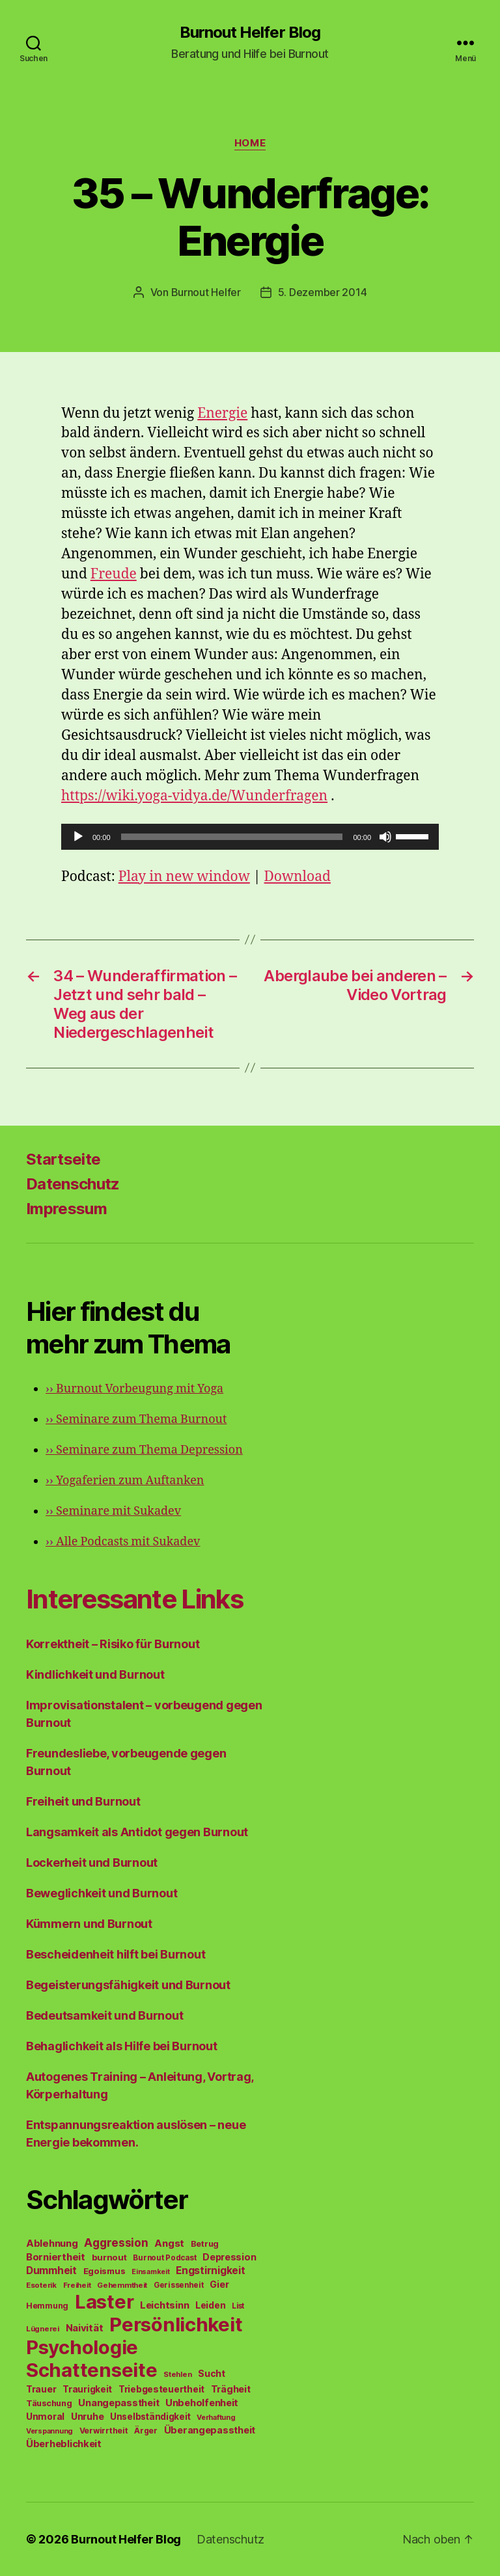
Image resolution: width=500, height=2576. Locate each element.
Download (297, 877)
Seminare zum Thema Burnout (136, 1419)
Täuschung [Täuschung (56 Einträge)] (49, 2403)
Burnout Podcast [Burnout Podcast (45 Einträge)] (164, 2257)
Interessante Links (134, 1599)
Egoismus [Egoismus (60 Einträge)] (104, 2271)
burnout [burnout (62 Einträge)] (109, 2257)
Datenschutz (73, 1183)
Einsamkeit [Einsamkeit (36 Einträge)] (150, 2272)
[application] (250, 837)
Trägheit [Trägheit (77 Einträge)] (231, 2388)
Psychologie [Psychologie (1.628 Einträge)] (82, 2347)
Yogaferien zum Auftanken (125, 1480)
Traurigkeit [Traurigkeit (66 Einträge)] (87, 2389)
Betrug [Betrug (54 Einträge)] (205, 2244)
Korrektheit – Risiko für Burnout (112, 1644)
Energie (222, 413)
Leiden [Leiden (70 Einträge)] (210, 2305)
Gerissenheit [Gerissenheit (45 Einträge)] (179, 2285)
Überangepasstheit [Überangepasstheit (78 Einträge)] (209, 2429)
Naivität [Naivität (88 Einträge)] (85, 2328)
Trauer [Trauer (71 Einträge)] (41, 2388)
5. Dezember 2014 (322, 292)
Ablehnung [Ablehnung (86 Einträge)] (52, 2243)
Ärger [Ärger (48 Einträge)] (146, 2430)
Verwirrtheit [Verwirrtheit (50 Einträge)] (103, 2430)
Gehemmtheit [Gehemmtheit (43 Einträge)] (122, 2285)
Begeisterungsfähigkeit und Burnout (128, 1985)
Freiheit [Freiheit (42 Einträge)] (77, 2285)
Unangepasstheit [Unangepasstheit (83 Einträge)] (118, 2403)
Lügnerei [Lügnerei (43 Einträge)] (42, 2328)
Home (250, 143)
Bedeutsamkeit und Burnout (104, 2015)
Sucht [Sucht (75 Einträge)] (211, 2373)
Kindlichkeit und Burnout (95, 1674)
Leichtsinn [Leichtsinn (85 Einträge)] (164, 2305)
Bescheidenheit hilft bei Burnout (115, 1954)
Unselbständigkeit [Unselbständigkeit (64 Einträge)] (150, 2416)
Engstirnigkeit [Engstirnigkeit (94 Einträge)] (210, 2270)
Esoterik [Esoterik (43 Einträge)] (41, 2285)
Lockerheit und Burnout (92, 1862)
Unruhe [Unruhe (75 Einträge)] (87, 2416)
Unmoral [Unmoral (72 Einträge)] (45, 2416)
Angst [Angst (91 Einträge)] (169, 2243)
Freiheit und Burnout (83, 1801)
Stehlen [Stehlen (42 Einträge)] (177, 2374)
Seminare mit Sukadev (113, 1511)
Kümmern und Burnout (89, 1924)
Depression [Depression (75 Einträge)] (229, 2256)
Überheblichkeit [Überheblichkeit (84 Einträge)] (64, 2444)
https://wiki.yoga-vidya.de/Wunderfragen (194, 796)
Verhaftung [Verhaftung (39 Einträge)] (216, 2417)
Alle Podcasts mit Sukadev (123, 1541)
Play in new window (184, 877)
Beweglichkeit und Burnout (101, 1893)
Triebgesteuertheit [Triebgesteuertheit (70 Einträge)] (161, 2389)
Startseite (63, 1159)
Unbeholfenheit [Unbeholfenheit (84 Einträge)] (201, 2403)
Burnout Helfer (206, 292)
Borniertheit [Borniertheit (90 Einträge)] (55, 2257)
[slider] (232, 837)
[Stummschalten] (385, 836)
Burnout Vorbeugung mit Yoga (134, 1388)
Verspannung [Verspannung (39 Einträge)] (49, 2430)
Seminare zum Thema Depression (144, 1450)
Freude (113, 574)
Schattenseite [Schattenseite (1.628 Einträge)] (92, 2370)
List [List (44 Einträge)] (238, 2306)
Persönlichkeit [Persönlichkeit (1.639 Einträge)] (175, 2324)
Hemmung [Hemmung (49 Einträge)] (47, 2306)
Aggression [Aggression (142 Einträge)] (116, 2242)
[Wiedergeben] (78, 836)
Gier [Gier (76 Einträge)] (219, 2284)
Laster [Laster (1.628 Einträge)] (104, 2301)
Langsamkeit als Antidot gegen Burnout (137, 1832)
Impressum (66, 1208)
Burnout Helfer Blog (250, 32)
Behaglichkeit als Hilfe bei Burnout (121, 2046)
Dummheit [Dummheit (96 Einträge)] (51, 2270)
